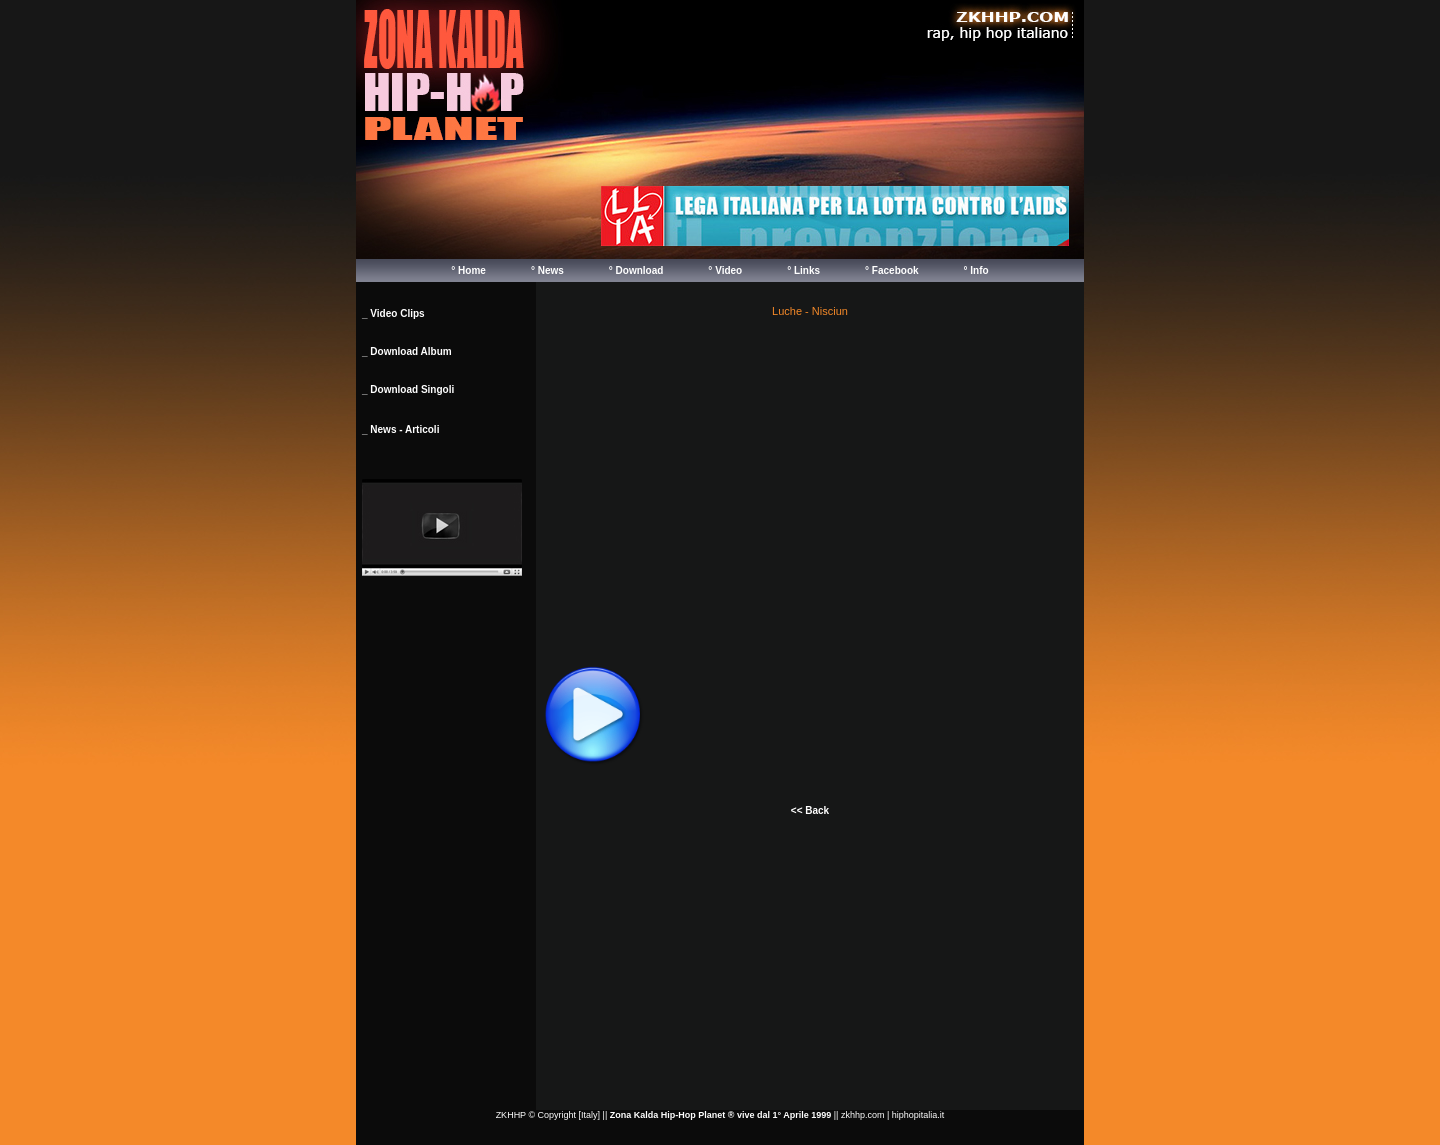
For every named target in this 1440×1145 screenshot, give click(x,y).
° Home (468, 270)
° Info (976, 270)
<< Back (810, 810)
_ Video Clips (393, 313)
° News (547, 270)
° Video (725, 270)
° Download (636, 270)
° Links (803, 270)
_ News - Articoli (400, 429)
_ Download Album (407, 351)
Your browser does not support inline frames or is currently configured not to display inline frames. (835, 216)
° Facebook (891, 270)
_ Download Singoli (408, 389)
